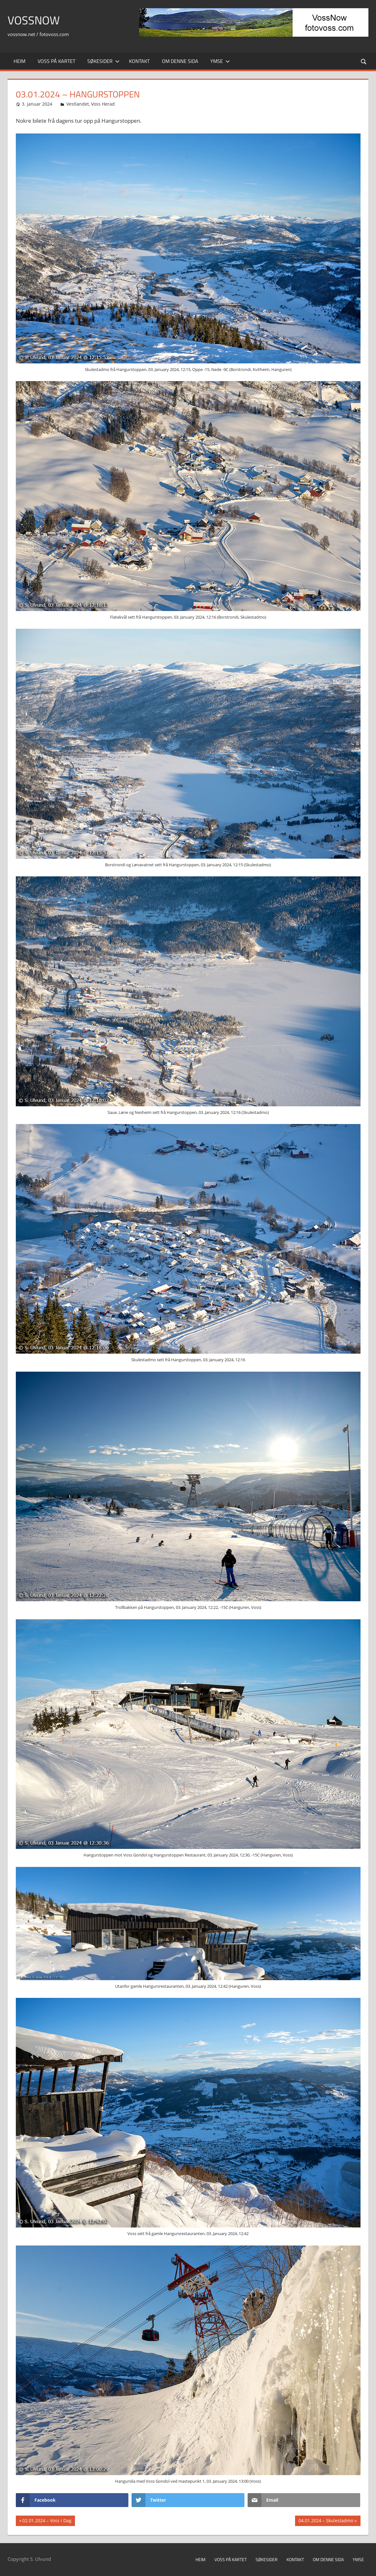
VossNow (34, 20)
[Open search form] (364, 61)
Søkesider (103, 61)
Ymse (220, 61)
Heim (19, 61)
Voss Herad (103, 104)
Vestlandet (77, 104)
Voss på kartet (56, 61)
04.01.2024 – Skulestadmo (325, 2521)
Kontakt (139, 61)
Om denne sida (180, 61)
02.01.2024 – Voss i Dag (46, 2521)
